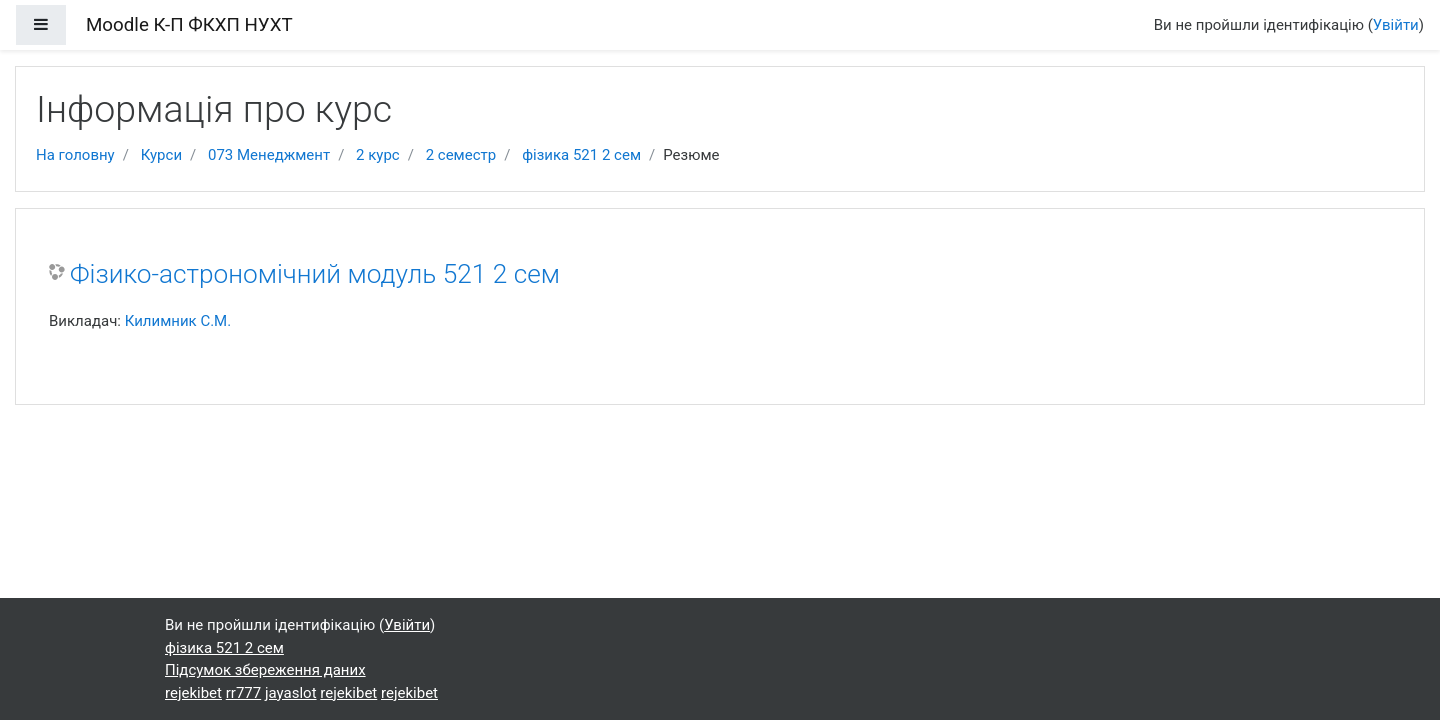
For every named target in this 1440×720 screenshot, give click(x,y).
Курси (161, 155)
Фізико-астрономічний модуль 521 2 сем (315, 274)
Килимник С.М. (178, 321)
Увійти (1396, 25)
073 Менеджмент (269, 155)
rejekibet (193, 693)
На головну (75, 155)
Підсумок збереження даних (265, 670)
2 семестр (461, 155)
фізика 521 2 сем (581, 155)
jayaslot (291, 693)
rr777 (243, 693)
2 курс (378, 155)
